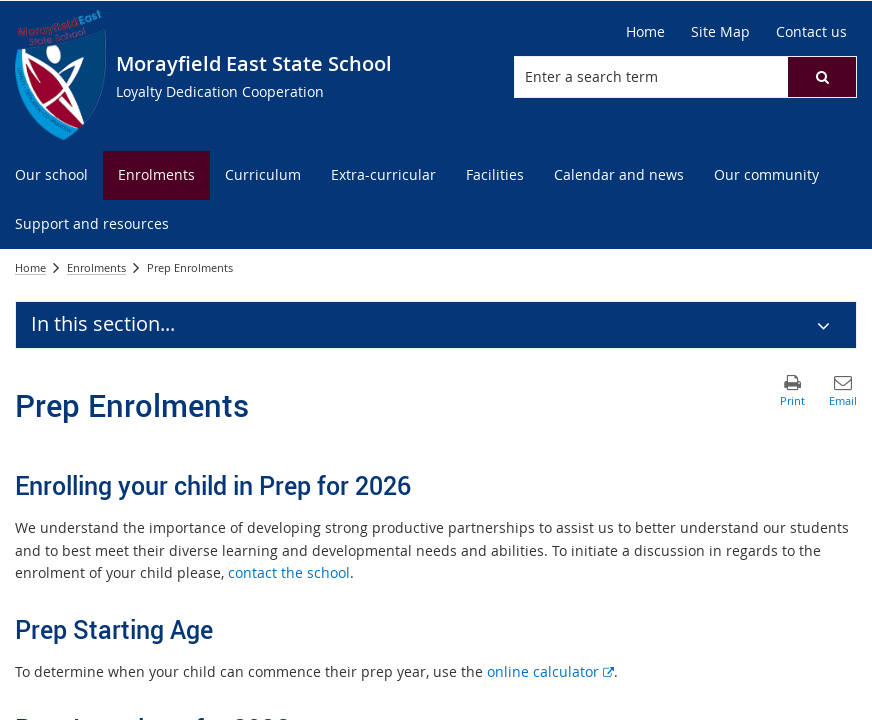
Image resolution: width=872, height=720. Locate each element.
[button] (822, 77)
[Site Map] (720, 32)
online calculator (550, 671)
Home (30, 267)
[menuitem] (51, 175)
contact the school (289, 572)
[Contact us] (811, 32)
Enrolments (96, 267)
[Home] (645, 32)
